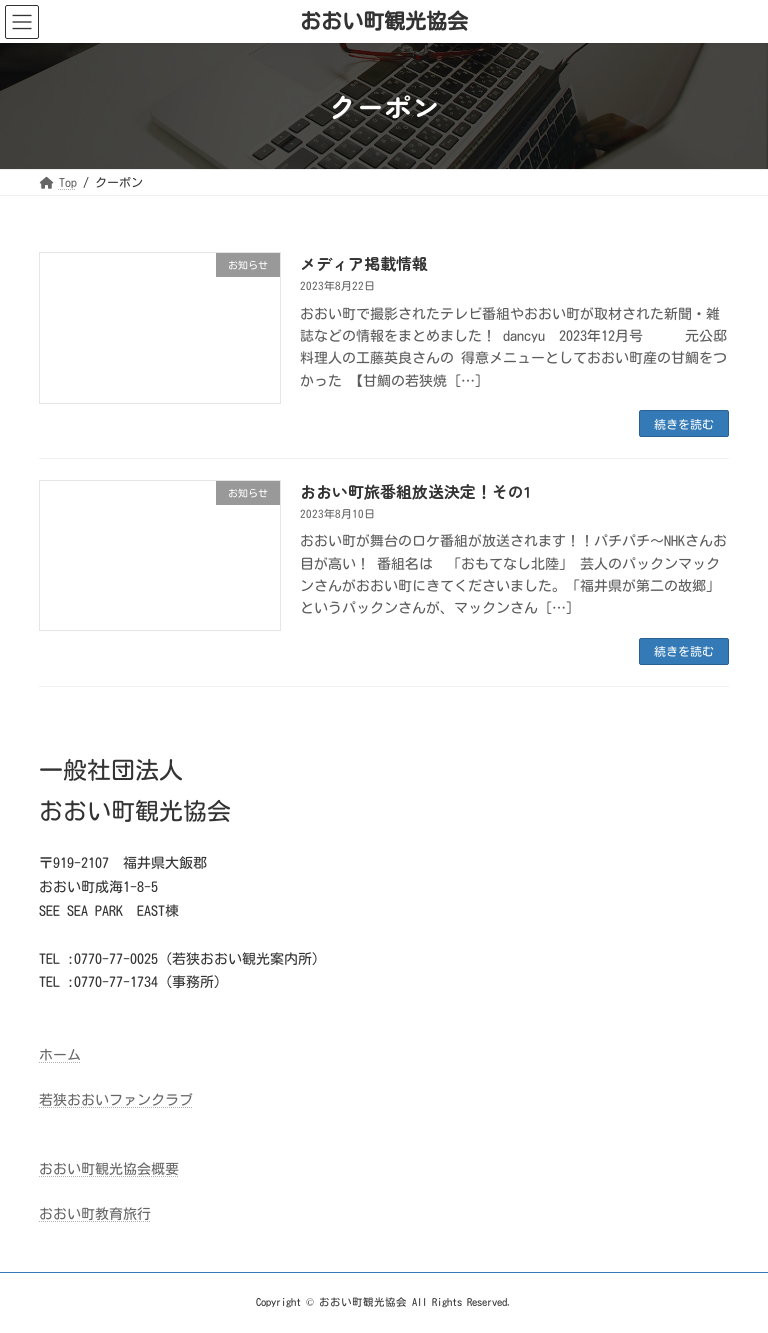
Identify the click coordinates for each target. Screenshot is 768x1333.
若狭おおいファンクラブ (116, 1100)
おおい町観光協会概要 (109, 1169)
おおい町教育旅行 (95, 1214)
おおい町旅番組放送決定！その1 (415, 491)
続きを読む (684, 424)
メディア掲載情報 (364, 263)
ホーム (60, 1055)
